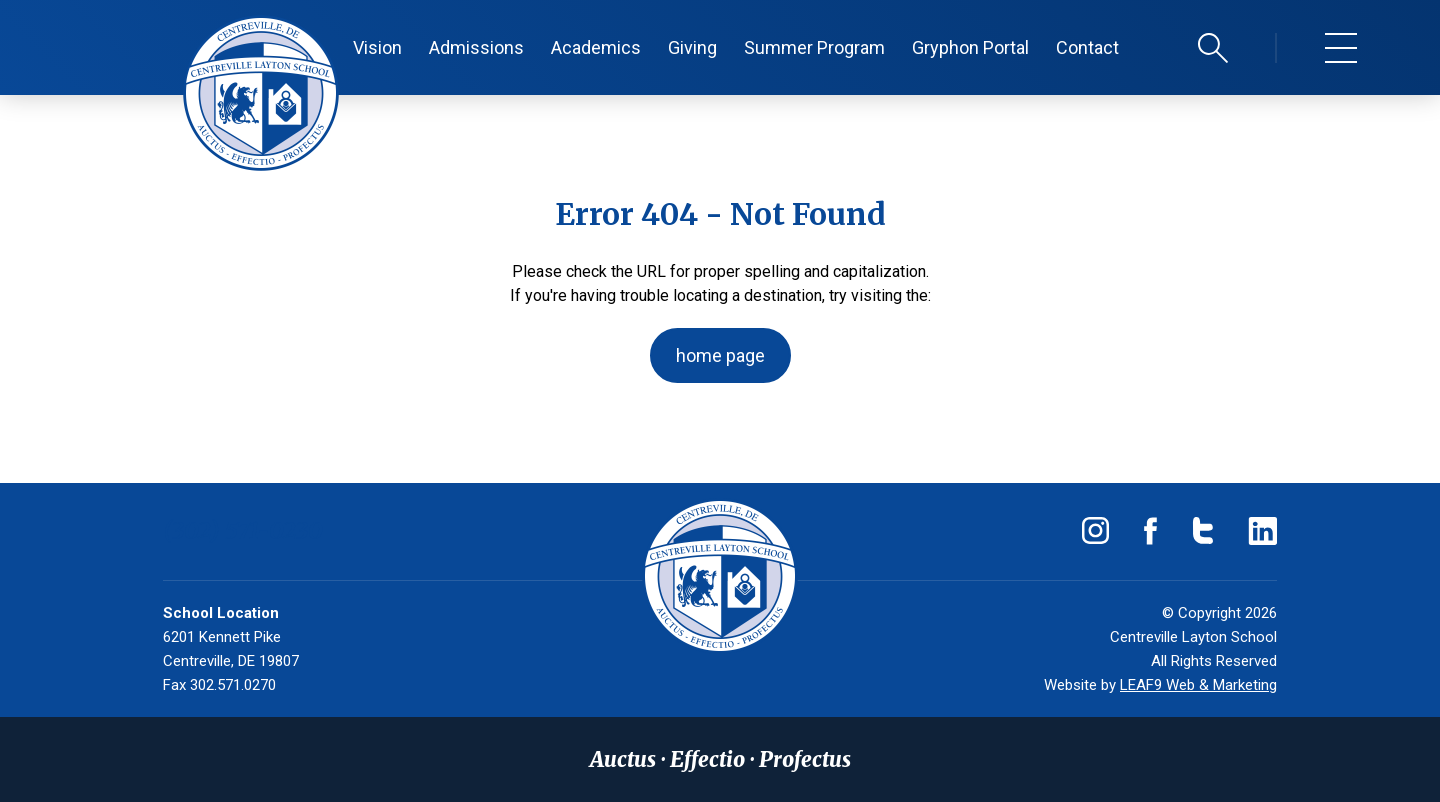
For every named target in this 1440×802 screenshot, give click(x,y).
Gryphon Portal (970, 47)
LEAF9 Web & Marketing (1198, 685)
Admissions (476, 47)
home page (720, 355)
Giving (692, 47)
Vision (377, 47)
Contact (1087, 47)
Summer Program (814, 47)
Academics (596, 47)
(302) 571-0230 (243, 530)
